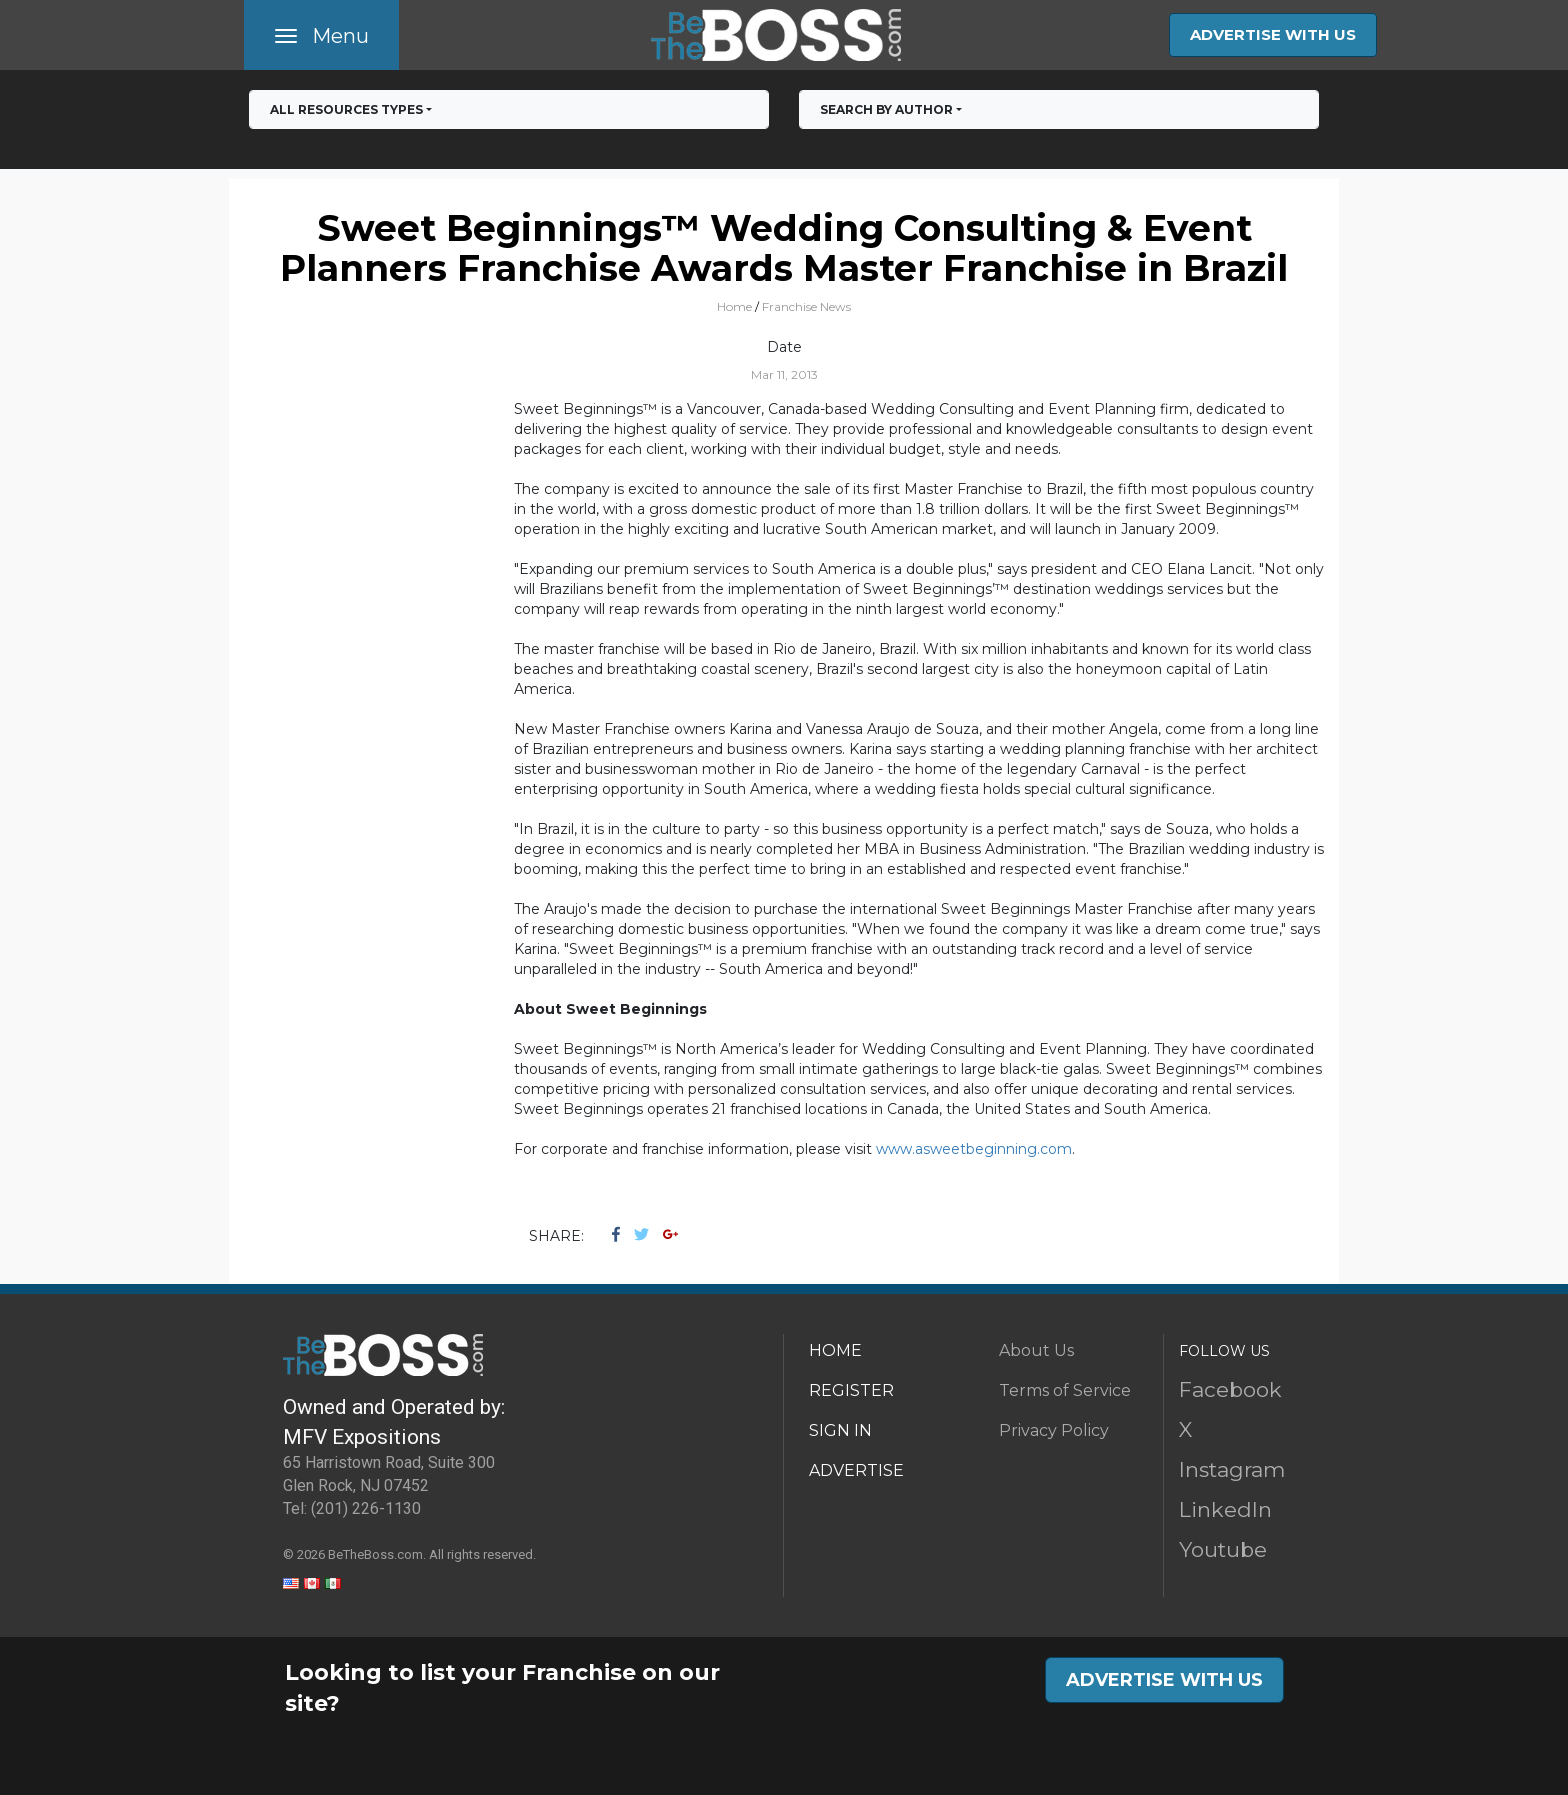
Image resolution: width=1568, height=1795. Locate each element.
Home (734, 306)
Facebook (1230, 1389)
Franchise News (806, 306)
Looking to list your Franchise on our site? (502, 1688)
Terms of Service (1065, 1390)
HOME (835, 1350)
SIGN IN (840, 1430)
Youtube (1223, 1549)
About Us (1036, 1350)
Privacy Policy (1054, 1430)
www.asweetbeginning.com (974, 1149)
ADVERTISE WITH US (1273, 34)
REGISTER (851, 1390)
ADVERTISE (856, 1470)
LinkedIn (1225, 1509)
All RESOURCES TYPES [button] (346, 109)
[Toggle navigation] (321, 35)
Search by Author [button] (886, 109)
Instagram (1232, 1469)
